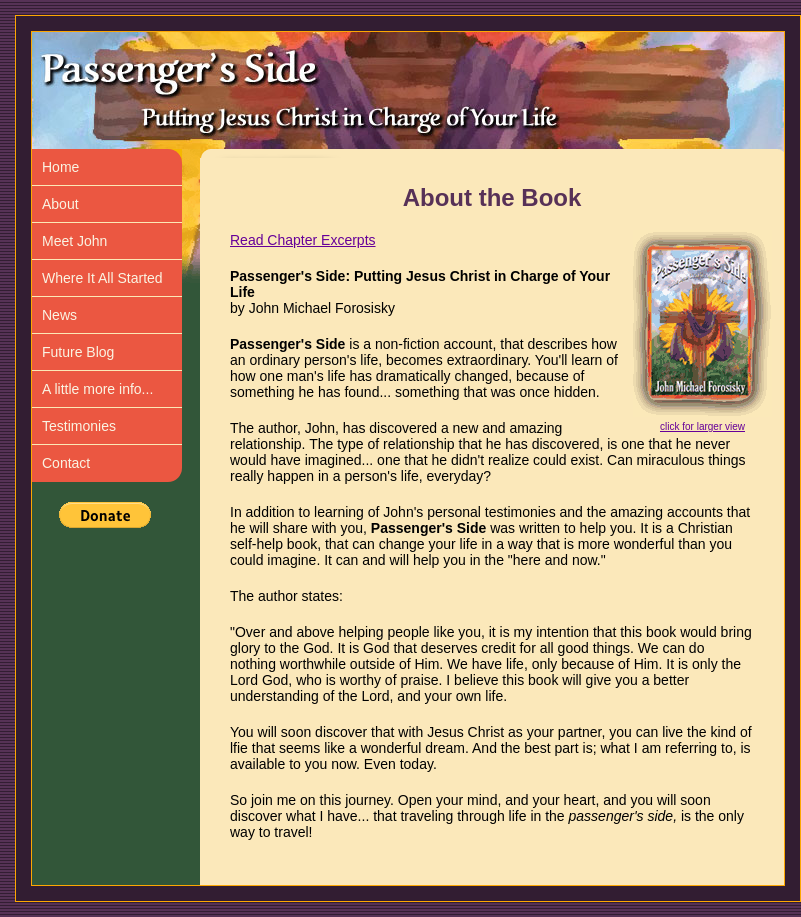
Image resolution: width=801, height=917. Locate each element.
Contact (66, 463)
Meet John (74, 241)
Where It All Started (102, 278)
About (60, 204)
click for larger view (702, 426)
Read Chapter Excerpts (303, 240)
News (59, 315)
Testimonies (79, 426)
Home (60, 167)
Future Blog (78, 352)
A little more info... (97, 389)
